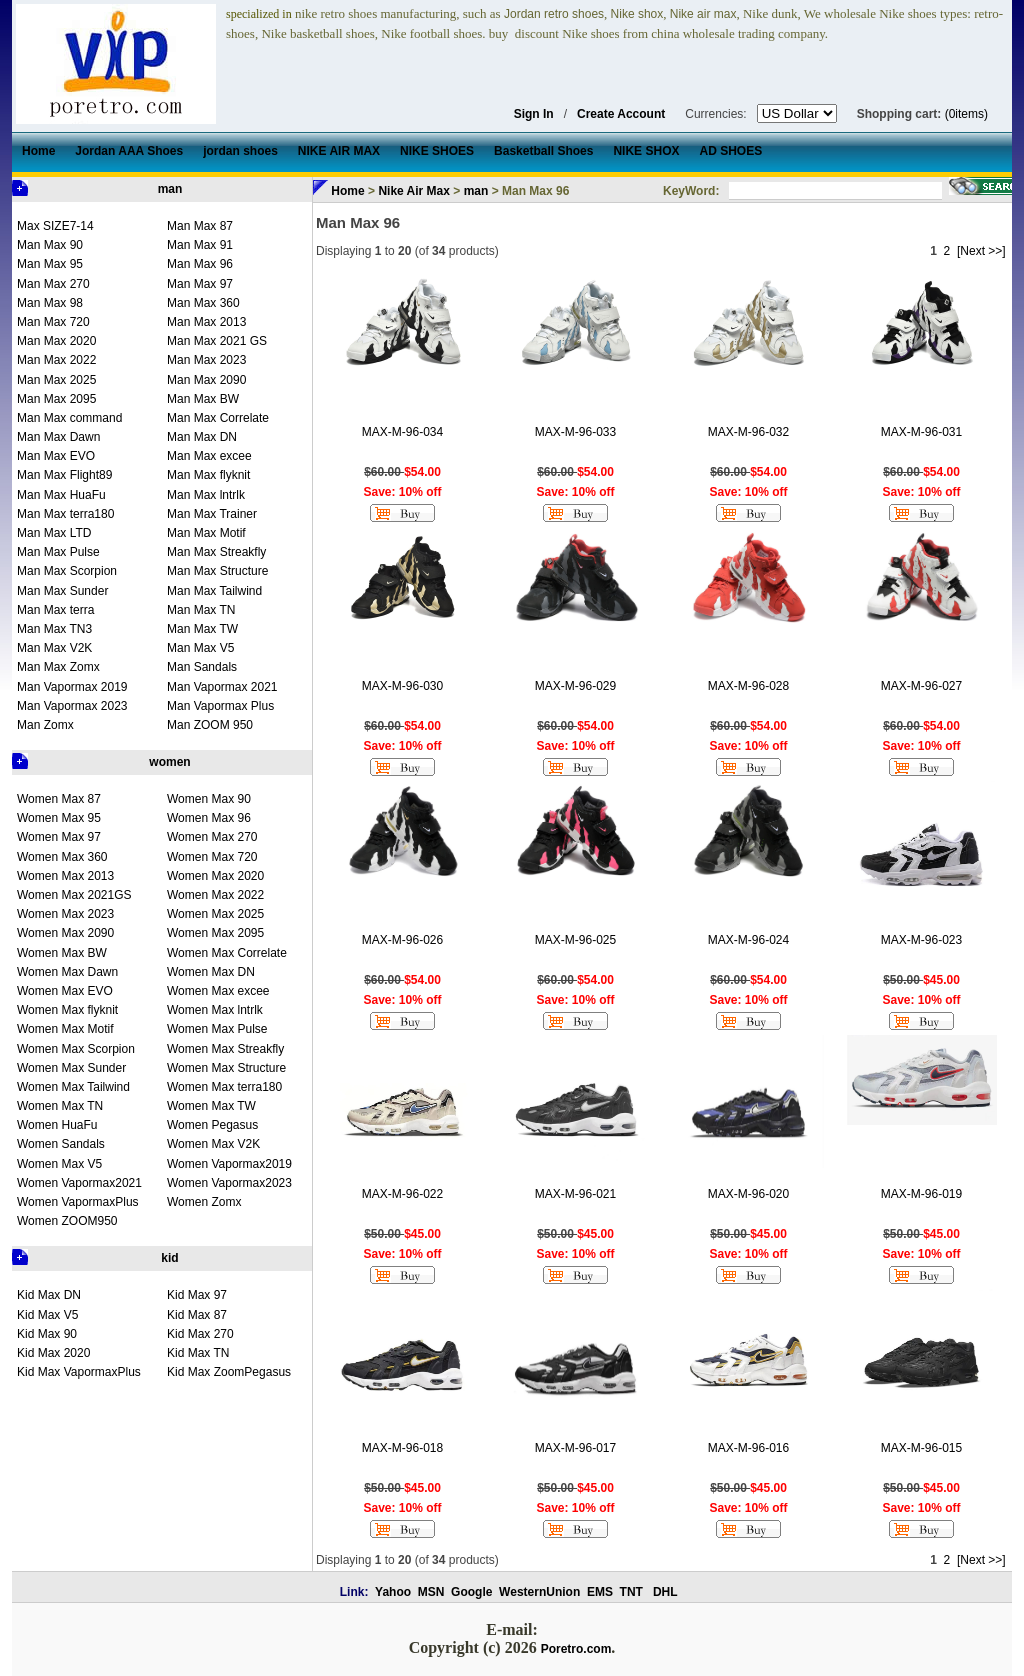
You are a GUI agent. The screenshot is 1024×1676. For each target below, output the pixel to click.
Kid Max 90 (47, 1334)
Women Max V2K (213, 1144)
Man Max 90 (50, 245)
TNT (631, 1592)
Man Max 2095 (56, 399)
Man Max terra (55, 610)
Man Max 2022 (56, 360)
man (170, 189)
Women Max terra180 (224, 1087)
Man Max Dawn (58, 437)
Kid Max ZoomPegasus (229, 1372)
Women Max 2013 (65, 876)
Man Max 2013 (206, 322)
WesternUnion (539, 1592)
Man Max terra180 (65, 514)
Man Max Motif (206, 533)
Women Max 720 (212, 857)
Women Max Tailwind (73, 1087)
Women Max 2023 (65, 914)
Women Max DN (211, 972)
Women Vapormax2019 (229, 1164)
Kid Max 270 (200, 1334)
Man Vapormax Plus (220, 706)
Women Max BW (62, 953)
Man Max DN (202, 437)
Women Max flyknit (67, 1010)
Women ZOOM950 (67, 1221)
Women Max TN (60, 1106)
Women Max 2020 (215, 876)
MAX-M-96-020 (748, 1194)
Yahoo (393, 1592)
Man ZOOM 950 (210, 725)
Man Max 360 (203, 303)
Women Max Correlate (227, 953)
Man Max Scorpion (67, 571)
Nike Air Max (414, 191)
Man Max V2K (54, 648)
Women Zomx (204, 1202)
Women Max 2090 (65, 933)
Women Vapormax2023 (229, 1183)
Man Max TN (201, 610)
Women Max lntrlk (215, 1010)
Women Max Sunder (71, 1068)
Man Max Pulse (58, 552)
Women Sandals (61, 1144)
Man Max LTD (54, 533)
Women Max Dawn (67, 972)
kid (169, 1258)
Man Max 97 (200, 284)
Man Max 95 (50, 264)
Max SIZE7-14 (55, 226)
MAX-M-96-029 (575, 686)
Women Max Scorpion (76, 1049)
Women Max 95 (59, 818)
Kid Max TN (198, 1353)
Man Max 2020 (56, 341)
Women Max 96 (209, 818)
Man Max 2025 (56, 380)
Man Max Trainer (212, 514)
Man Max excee (209, 456)
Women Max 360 (62, 857)
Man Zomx (45, 725)
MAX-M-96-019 (921, 1194)
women (169, 762)
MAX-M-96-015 (921, 1448)
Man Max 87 (200, 226)
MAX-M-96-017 (575, 1448)
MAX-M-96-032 (748, 432)
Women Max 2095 (215, 933)
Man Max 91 (200, 245)
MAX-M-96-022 (402, 1194)
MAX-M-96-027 (921, 686)
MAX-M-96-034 (402, 432)
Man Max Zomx (58, 667)
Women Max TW (211, 1106)
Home (347, 191)
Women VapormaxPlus (78, 1202)
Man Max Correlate (218, 418)
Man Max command (69, 418)
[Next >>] (981, 251)
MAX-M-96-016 (748, 1448)
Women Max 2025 (215, 914)
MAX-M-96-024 (748, 940)
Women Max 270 (212, 837)
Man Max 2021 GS (217, 341)
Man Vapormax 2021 (222, 687)
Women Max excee (218, 991)
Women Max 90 (209, 799)
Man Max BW (203, 399)
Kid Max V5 (47, 1315)
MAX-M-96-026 (402, 940)
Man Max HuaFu (61, 495)
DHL (665, 1592)
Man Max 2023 (206, 360)
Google (471, 1592)
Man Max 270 (53, 284)
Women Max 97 (59, 837)
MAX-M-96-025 (575, 940)
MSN (431, 1592)
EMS (600, 1592)
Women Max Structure (226, 1068)
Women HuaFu (57, 1125)
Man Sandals (202, 667)
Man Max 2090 (206, 380)
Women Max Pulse (217, 1029)
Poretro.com (576, 1649)
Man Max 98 (50, 303)
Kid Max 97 (197, 1295)
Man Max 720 (53, 322)
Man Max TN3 (54, 629)
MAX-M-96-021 (575, 1194)
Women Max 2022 (215, 895)
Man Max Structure (217, 571)
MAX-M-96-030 (402, 686)
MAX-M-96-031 (921, 432)
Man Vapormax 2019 (72, 687)
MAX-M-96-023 (921, 940)
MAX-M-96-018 (402, 1448)
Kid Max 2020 (53, 1353)
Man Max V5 (200, 648)
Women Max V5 (59, 1164)
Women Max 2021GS (74, 895)
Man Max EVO (56, 456)
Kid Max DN (49, 1295)
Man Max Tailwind (214, 591)
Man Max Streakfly (216, 552)
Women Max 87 (59, 799)
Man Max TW (202, 629)
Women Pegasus (212, 1125)
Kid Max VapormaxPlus (79, 1372)
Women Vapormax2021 (79, 1183)
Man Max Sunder (62, 591)
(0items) (966, 114)
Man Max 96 (200, 264)
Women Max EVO (65, 991)
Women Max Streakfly (225, 1049)
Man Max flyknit (208, 475)
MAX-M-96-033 (575, 432)
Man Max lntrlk (206, 495)
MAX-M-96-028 (748, 686)
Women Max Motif (65, 1029)
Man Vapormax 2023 (72, 706)
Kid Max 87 (197, 1315)
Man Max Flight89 (64, 475)
